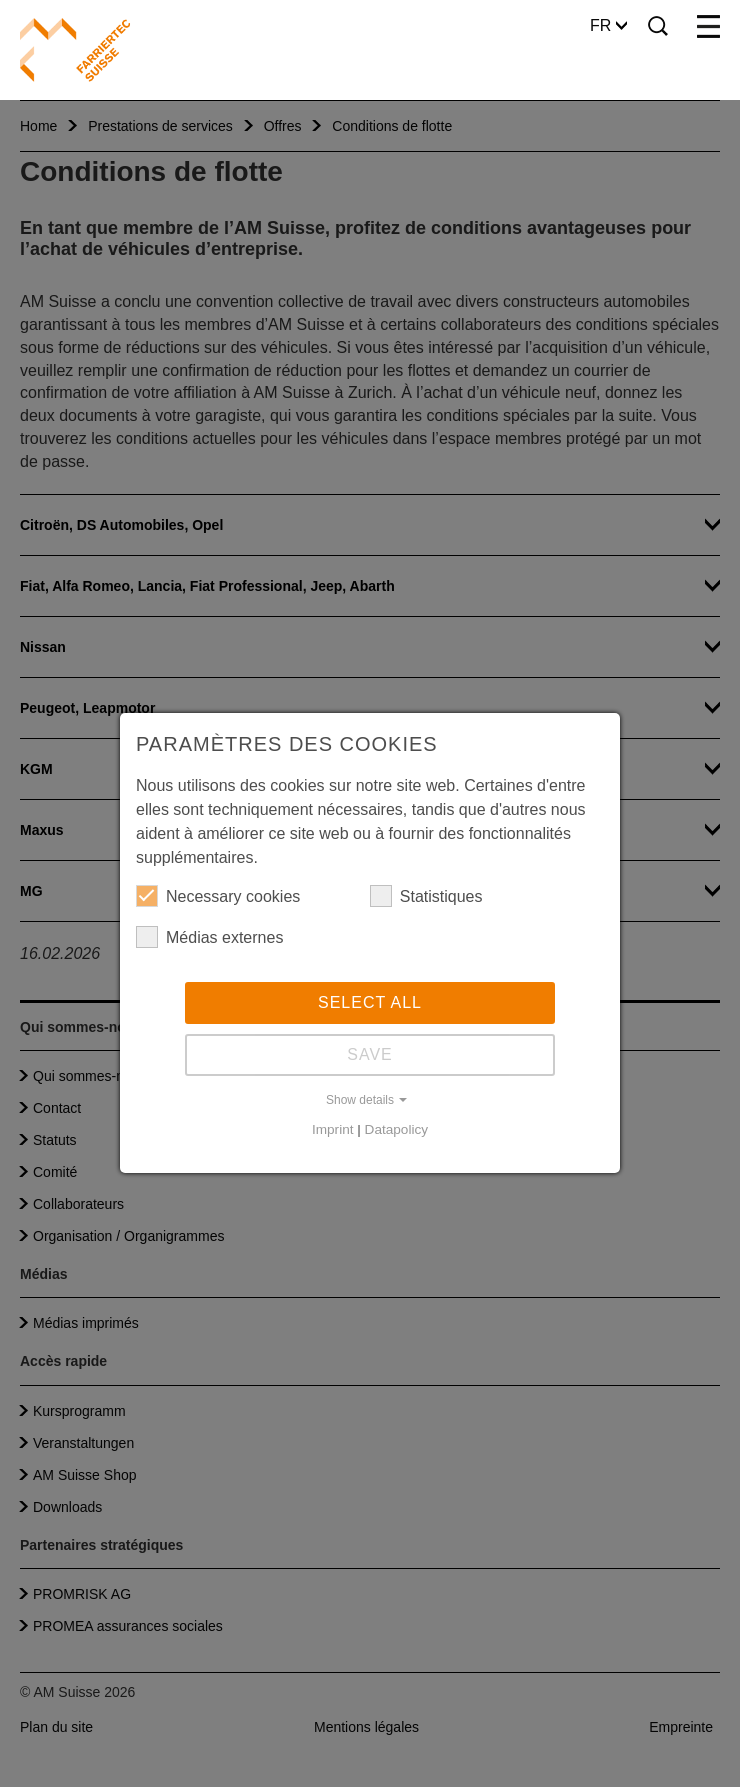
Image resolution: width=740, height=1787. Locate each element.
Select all (370, 1002)
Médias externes (209, 937)
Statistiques (426, 896)
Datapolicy (396, 1129)
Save (370, 1054)
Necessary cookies (218, 896)
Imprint (333, 1129)
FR (608, 25)
